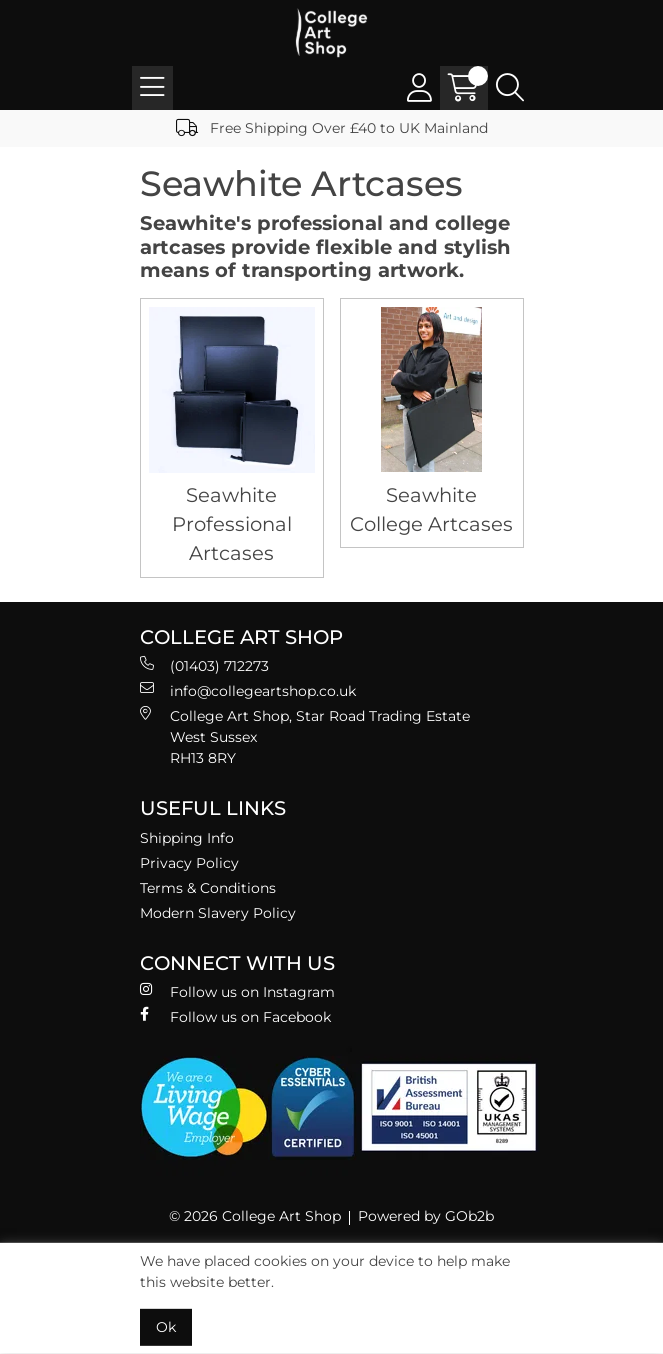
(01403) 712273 (204, 665)
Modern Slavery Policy (218, 913)
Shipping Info (187, 838)
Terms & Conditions (208, 888)
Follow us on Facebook (235, 1016)
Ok (166, 1327)
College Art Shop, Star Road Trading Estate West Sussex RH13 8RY (305, 736)
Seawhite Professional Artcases (232, 524)
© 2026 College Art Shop (255, 1216)
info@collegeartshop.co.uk (248, 690)
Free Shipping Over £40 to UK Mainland (332, 128)
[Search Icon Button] (510, 88)
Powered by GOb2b (426, 1216)
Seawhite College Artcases (431, 509)
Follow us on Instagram (237, 991)
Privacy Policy (189, 863)
